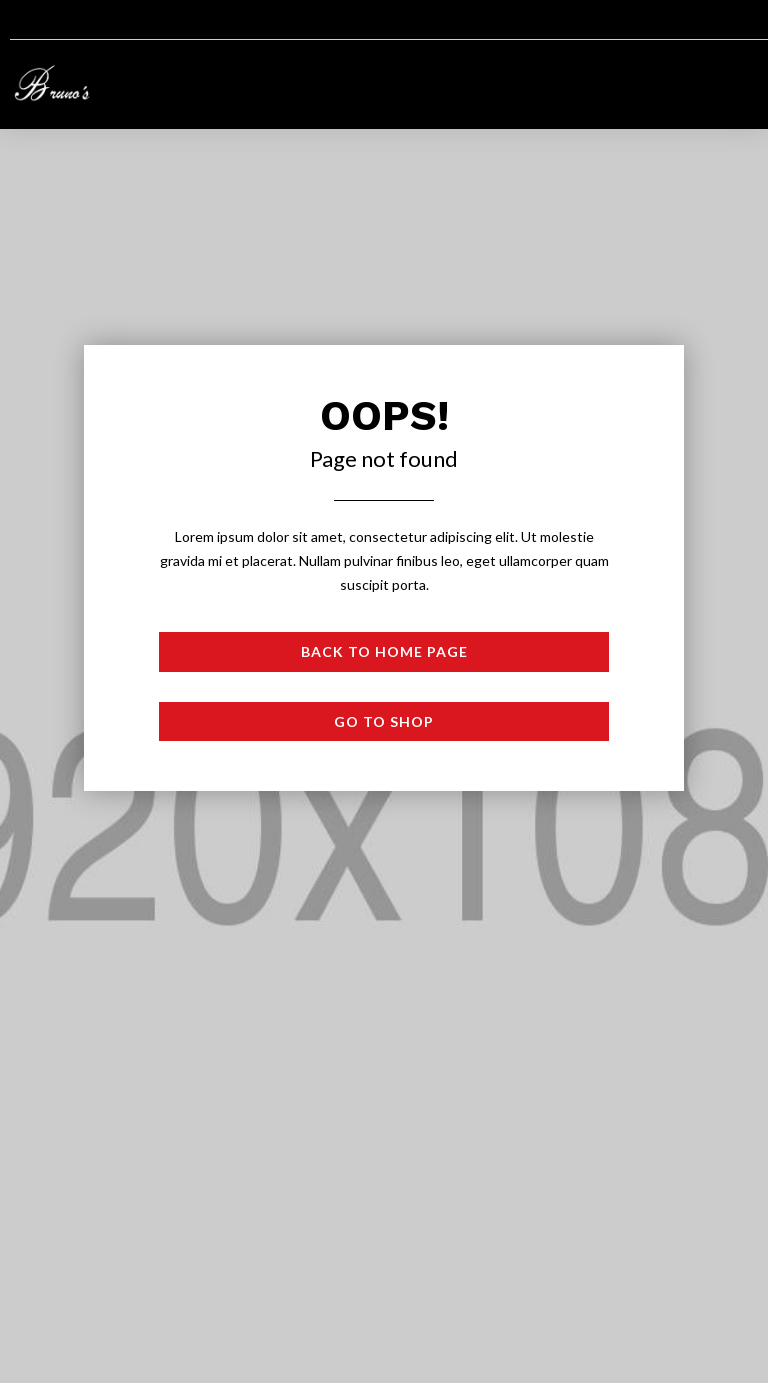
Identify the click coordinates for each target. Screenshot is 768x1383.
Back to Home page (384, 651)
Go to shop (384, 721)
